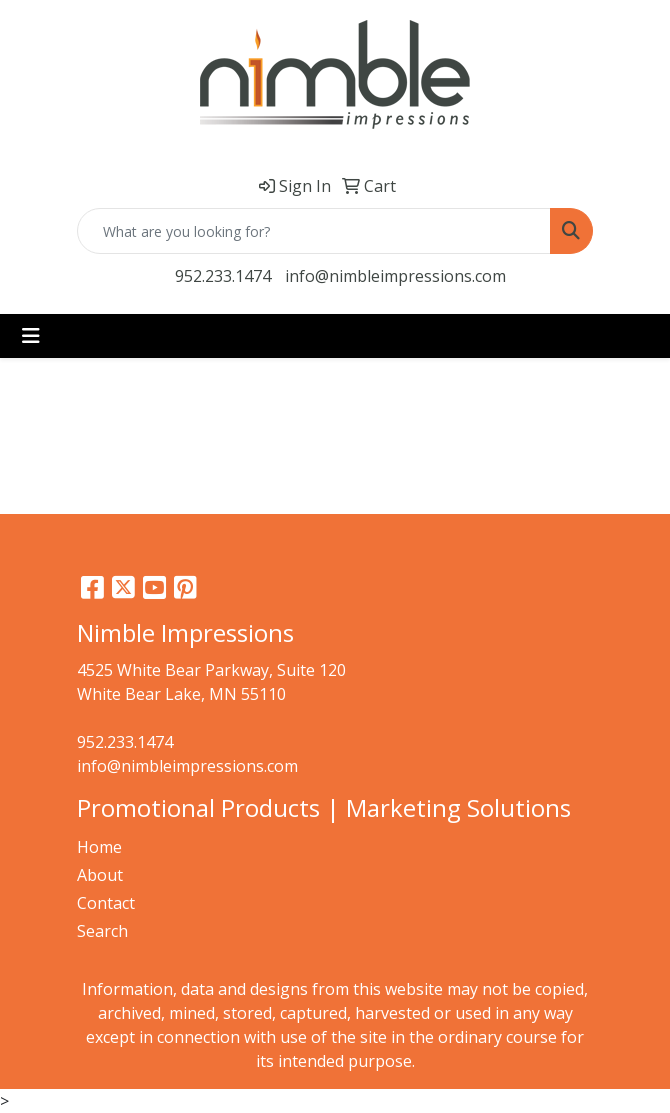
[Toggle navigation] (31, 336)
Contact (106, 903)
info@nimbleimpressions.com (395, 276)
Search (102, 931)
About (100, 875)
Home (99, 847)
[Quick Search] (314, 231)
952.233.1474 (223, 276)
